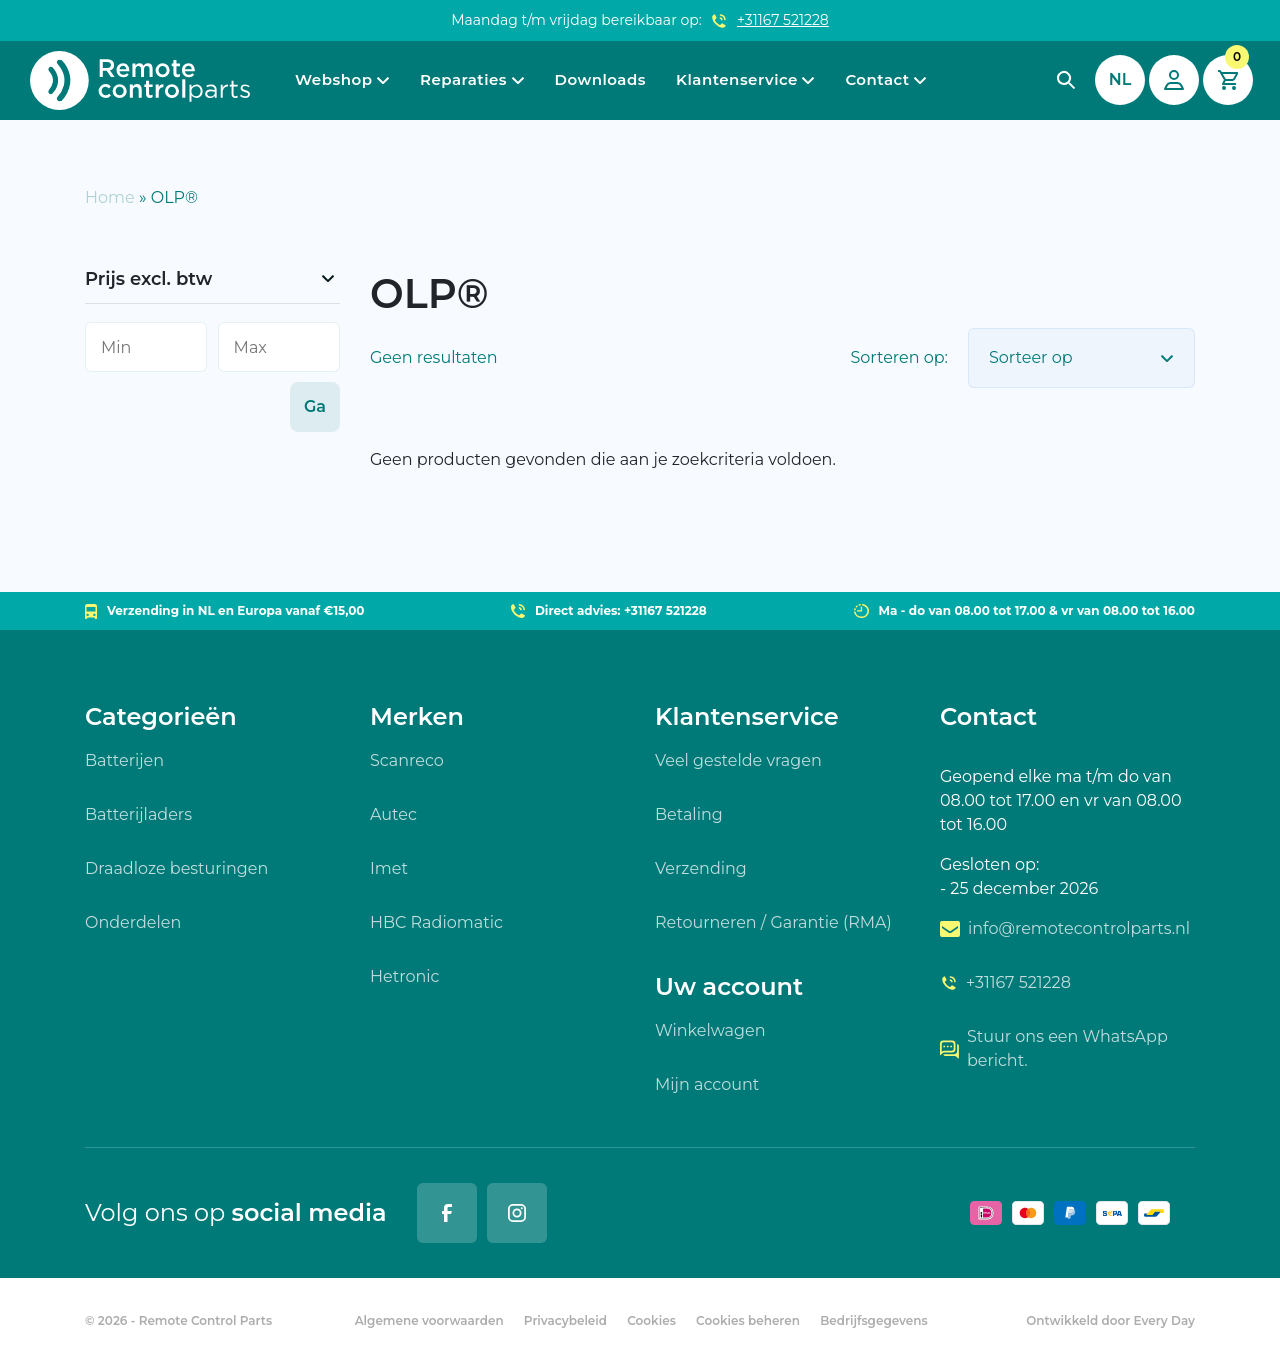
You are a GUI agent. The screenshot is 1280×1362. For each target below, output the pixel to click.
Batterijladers (138, 814)
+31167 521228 (783, 20)
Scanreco (407, 760)
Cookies (651, 1320)
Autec (393, 814)
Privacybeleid (565, 1320)
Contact (877, 79)
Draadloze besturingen (176, 868)
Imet (389, 868)
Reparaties (463, 79)
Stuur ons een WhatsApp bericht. (1054, 1048)
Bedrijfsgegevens (874, 1320)
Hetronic (405, 976)
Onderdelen (133, 922)
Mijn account (707, 1084)
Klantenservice (737, 79)
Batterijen (124, 760)
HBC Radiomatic (436, 922)
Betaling (689, 814)
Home (110, 197)
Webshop (333, 79)
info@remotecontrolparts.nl (1065, 928)
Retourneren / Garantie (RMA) (773, 922)
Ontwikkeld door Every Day (1110, 1320)
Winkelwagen (710, 1030)
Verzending (701, 868)
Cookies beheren (748, 1320)
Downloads (600, 79)
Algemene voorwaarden (429, 1320)
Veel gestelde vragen (738, 760)
